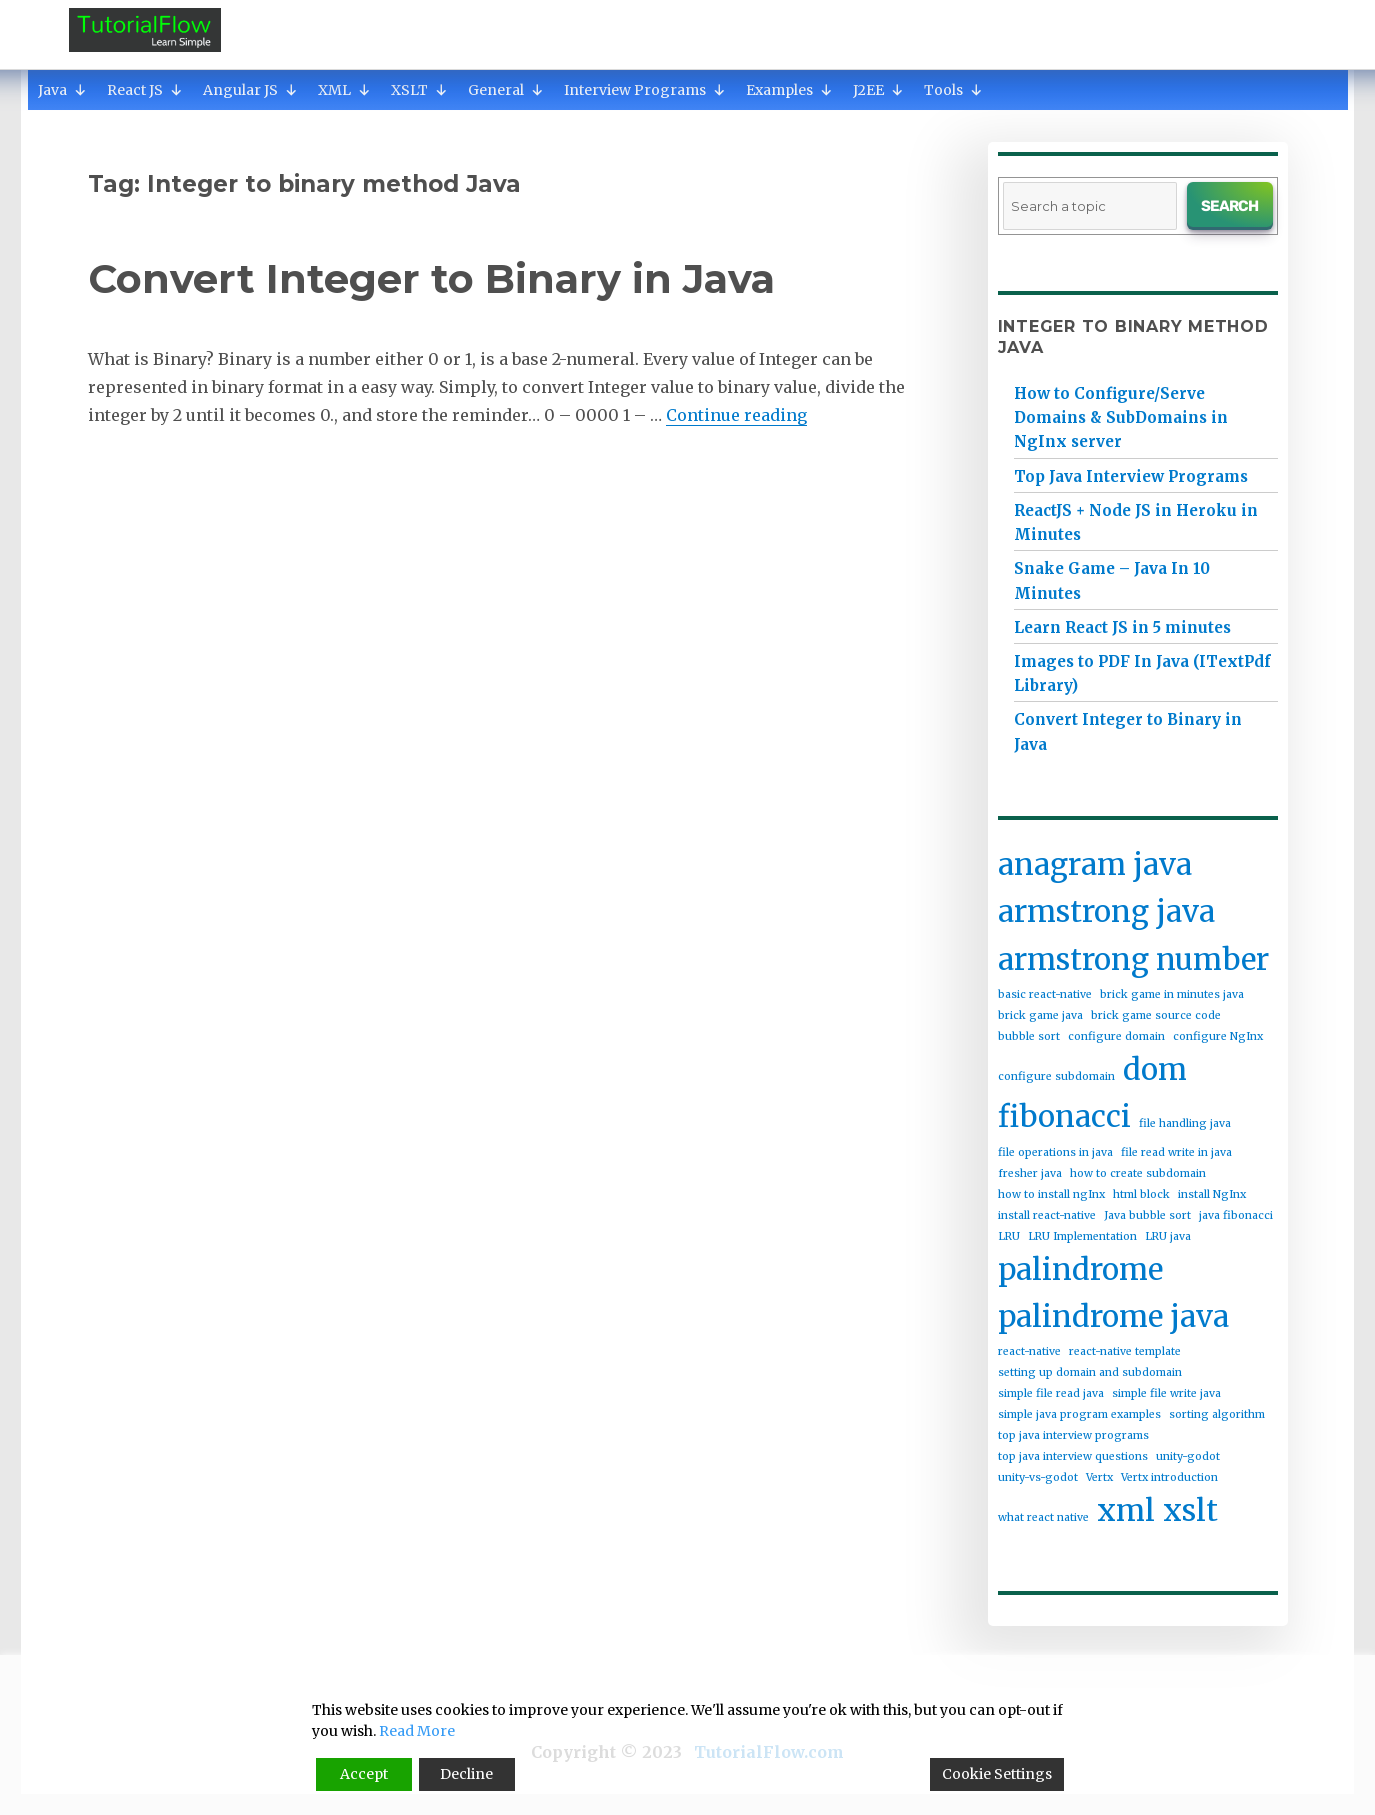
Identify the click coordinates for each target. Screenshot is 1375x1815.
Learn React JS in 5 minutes (1122, 627)
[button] (80, 90)
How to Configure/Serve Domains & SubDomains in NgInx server (1121, 417)
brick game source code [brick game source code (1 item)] (1156, 1015)
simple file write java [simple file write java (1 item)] (1166, 1393)
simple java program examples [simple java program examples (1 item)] (1079, 1414)
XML (344, 90)
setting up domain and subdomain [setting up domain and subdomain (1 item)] (1090, 1372)
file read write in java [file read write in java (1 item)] (1176, 1152)
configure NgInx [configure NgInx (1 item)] (1218, 1036)
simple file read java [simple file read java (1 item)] (1051, 1393)
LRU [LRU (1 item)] (1009, 1236)
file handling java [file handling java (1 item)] (1185, 1123)
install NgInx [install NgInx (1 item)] (1212, 1194)
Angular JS (250, 90)
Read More (417, 1731)
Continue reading (736, 415)
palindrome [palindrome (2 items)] (1080, 1269)
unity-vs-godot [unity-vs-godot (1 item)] (1038, 1477)
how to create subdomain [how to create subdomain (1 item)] (1138, 1173)
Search (1229, 206)
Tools (953, 90)
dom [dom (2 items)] (1155, 1069)
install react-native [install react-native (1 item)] (1047, 1215)
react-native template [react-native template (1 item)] (1125, 1351)
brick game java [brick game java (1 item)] (1040, 1015)
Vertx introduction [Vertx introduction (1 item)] (1169, 1477)
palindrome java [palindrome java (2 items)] (1113, 1316)
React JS (145, 90)
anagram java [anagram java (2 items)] (1095, 864)
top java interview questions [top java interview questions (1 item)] (1073, 1456)
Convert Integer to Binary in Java (431, 278)
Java (62, 90)
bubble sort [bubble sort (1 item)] (1029, 1036)
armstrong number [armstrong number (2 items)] (1133, 959)
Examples (789, 90)
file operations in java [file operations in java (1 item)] (1055, 1152)
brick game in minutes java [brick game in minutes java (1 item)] (1172, 994)
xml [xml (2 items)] (1126, 1510)
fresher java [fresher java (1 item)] (1030, 1173)
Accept (364, 1774)
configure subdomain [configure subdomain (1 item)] (1056, 1076)
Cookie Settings (997, 1774)
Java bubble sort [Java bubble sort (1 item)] (1147, 1215)
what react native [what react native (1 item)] (1043, 1517)
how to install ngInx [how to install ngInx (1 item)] (1051, 1194)
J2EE (878, 90)
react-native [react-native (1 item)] (1029, 1351)
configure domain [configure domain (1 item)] (1116, 1036)
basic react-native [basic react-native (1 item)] (1045, 994)
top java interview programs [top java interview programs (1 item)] (1073, 1435)
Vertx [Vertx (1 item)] (1099, 1477)
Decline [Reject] (466, 1774)
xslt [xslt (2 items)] (1190, 1510)
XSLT (419, 90)
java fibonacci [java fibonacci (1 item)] (1236, 1215)
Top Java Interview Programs (1131, 476)
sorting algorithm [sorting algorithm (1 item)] (1217, 1414)
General (506, 90)
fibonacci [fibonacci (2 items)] (1064, 1116)
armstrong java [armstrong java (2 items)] (1106, 911)
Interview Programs (645, 90)
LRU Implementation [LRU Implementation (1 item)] (1082, 1236)
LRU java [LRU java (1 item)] (1168, 1236)
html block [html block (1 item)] (1141, 1194)
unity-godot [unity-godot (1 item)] (1188, 1456)
